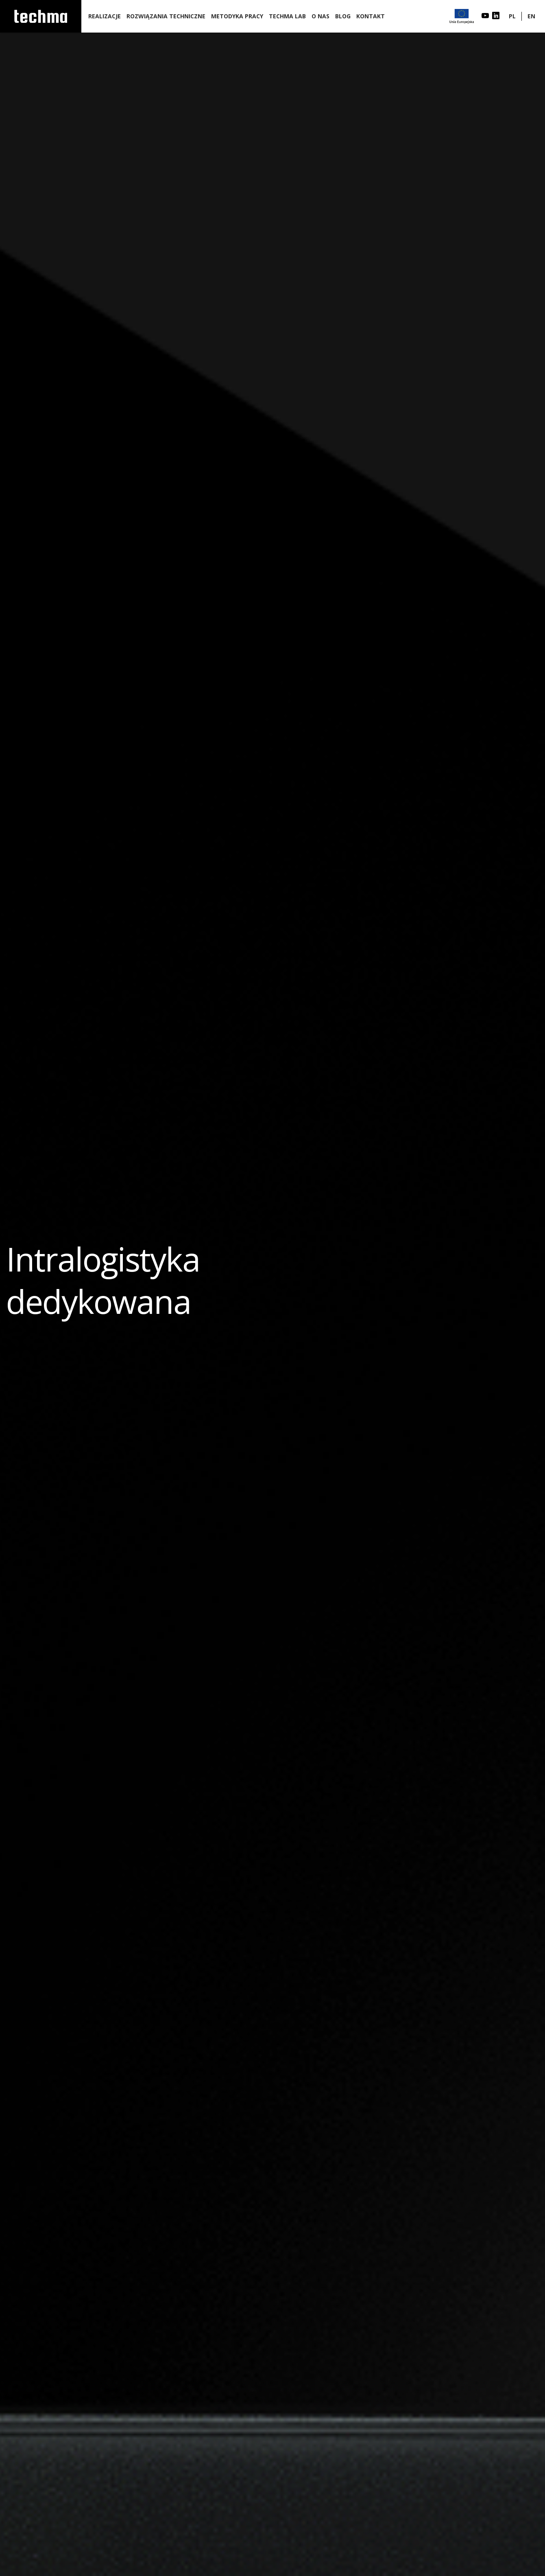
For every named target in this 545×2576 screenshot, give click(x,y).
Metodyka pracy (237, 16)
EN (531, 16)
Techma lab (287, 16)
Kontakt (370, 16)
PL (512, 16)
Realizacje (104, 16)
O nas (320, 16)
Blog (343, 16)
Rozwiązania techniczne (165, 16)
